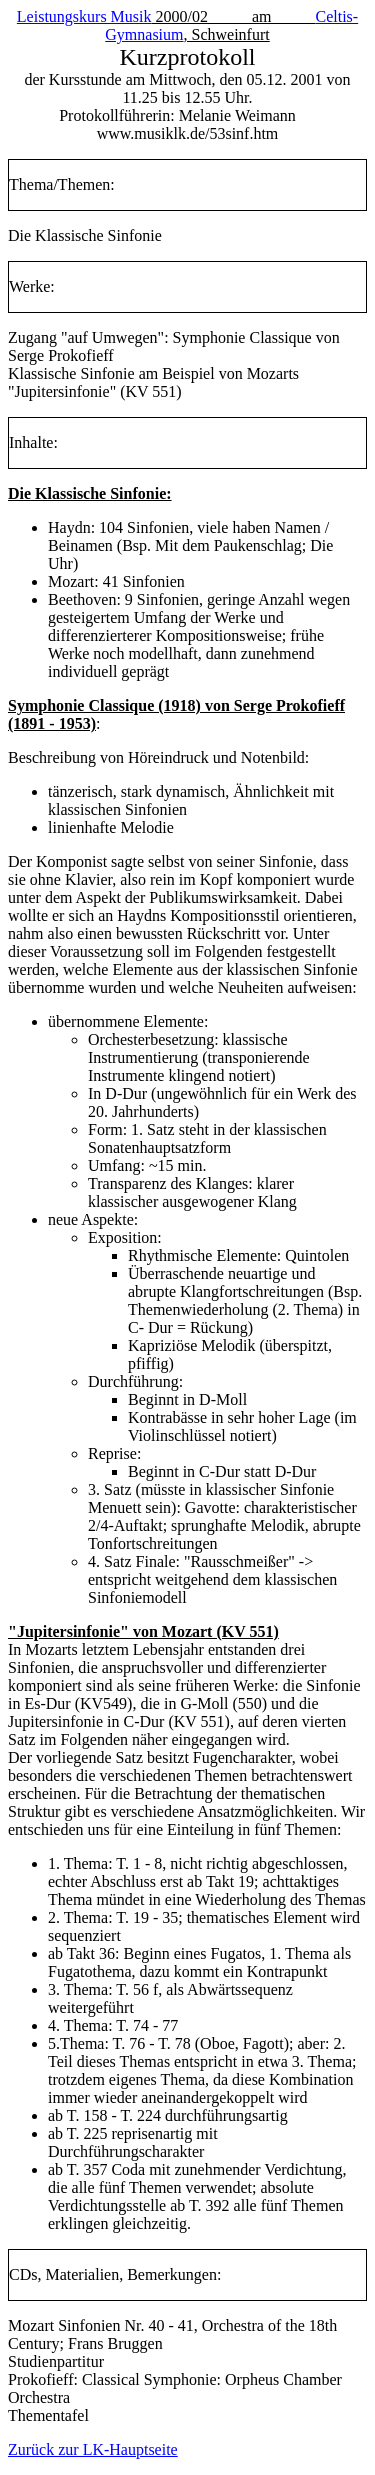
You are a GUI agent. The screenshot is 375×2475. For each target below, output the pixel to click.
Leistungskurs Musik (84, 16)
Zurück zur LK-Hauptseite (93, 2449)
